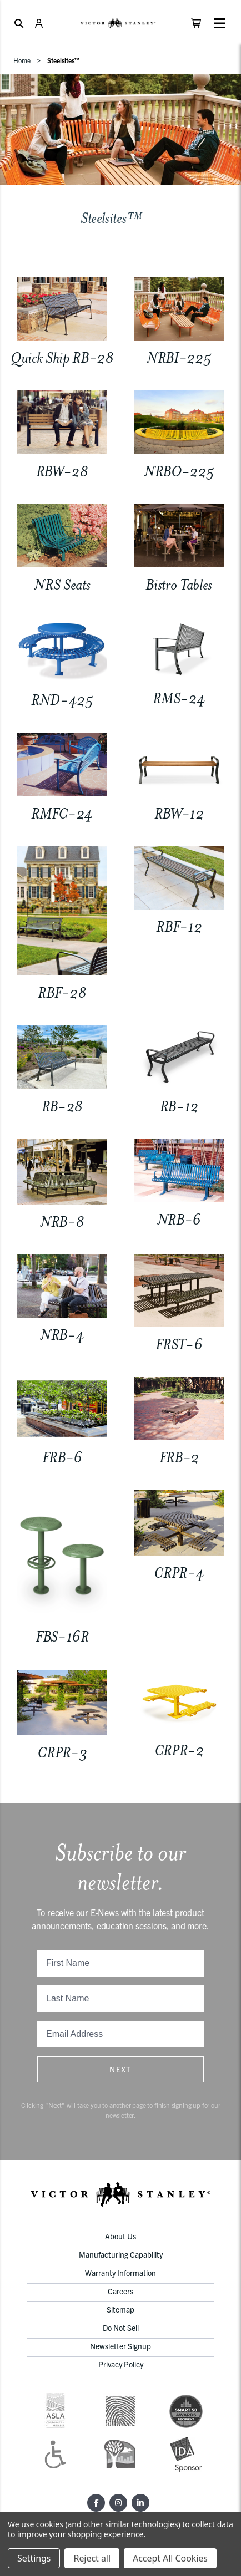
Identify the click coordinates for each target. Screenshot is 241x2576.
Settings (34, 2558)
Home (22, 60)
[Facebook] (96, 2503)
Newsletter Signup (120, 2346)
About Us (120, 2236)
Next (120, 2069)
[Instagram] (118, 2503)
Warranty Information (120, 2273)
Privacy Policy (120, 2364)
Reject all (91, 2558)
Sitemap (120, 2309)
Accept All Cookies (170, 2558)
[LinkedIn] (140, 2503)
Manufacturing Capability (121, 2254)
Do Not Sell (121, 2328)
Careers (120, 2291)
